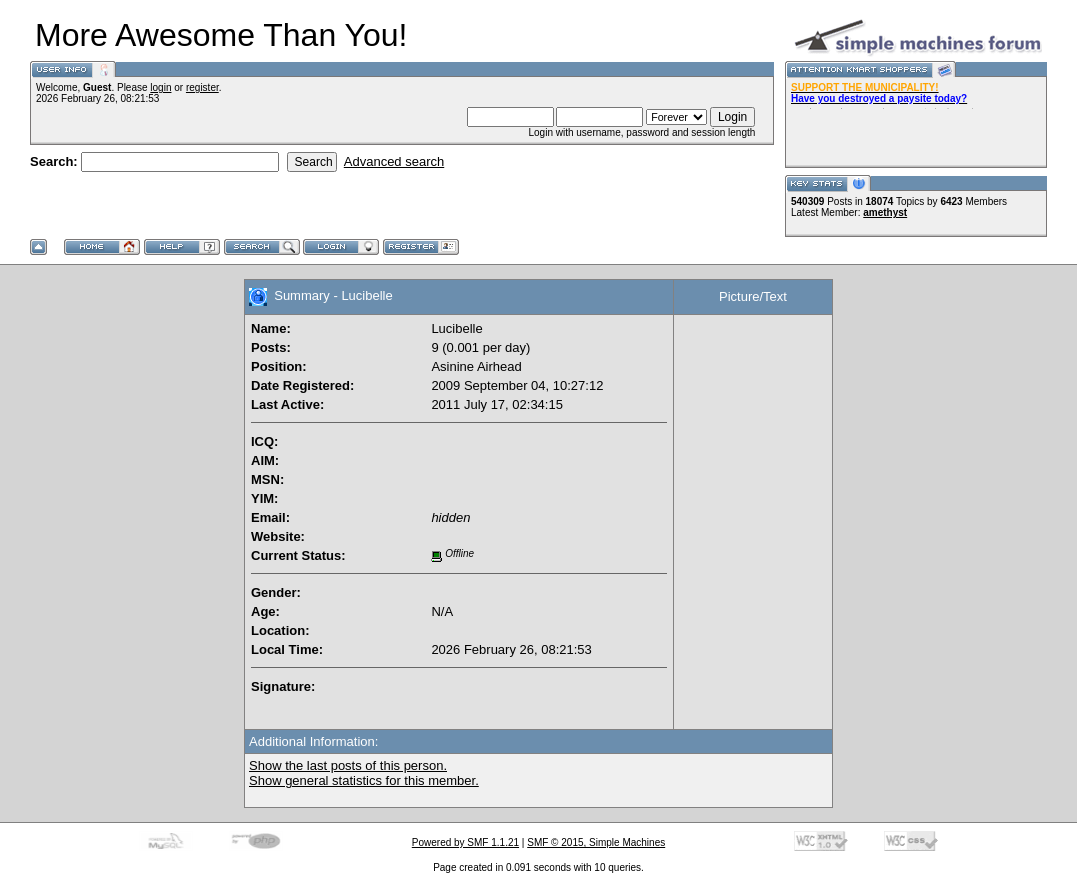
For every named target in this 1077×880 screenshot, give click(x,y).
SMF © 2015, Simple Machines (596, 842)
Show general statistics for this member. (364, 780)
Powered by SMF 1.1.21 (465, 842)
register (202, 87)
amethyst (885, 212)
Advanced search (394, 161)
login (160, 87)
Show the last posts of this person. (348, 765)
